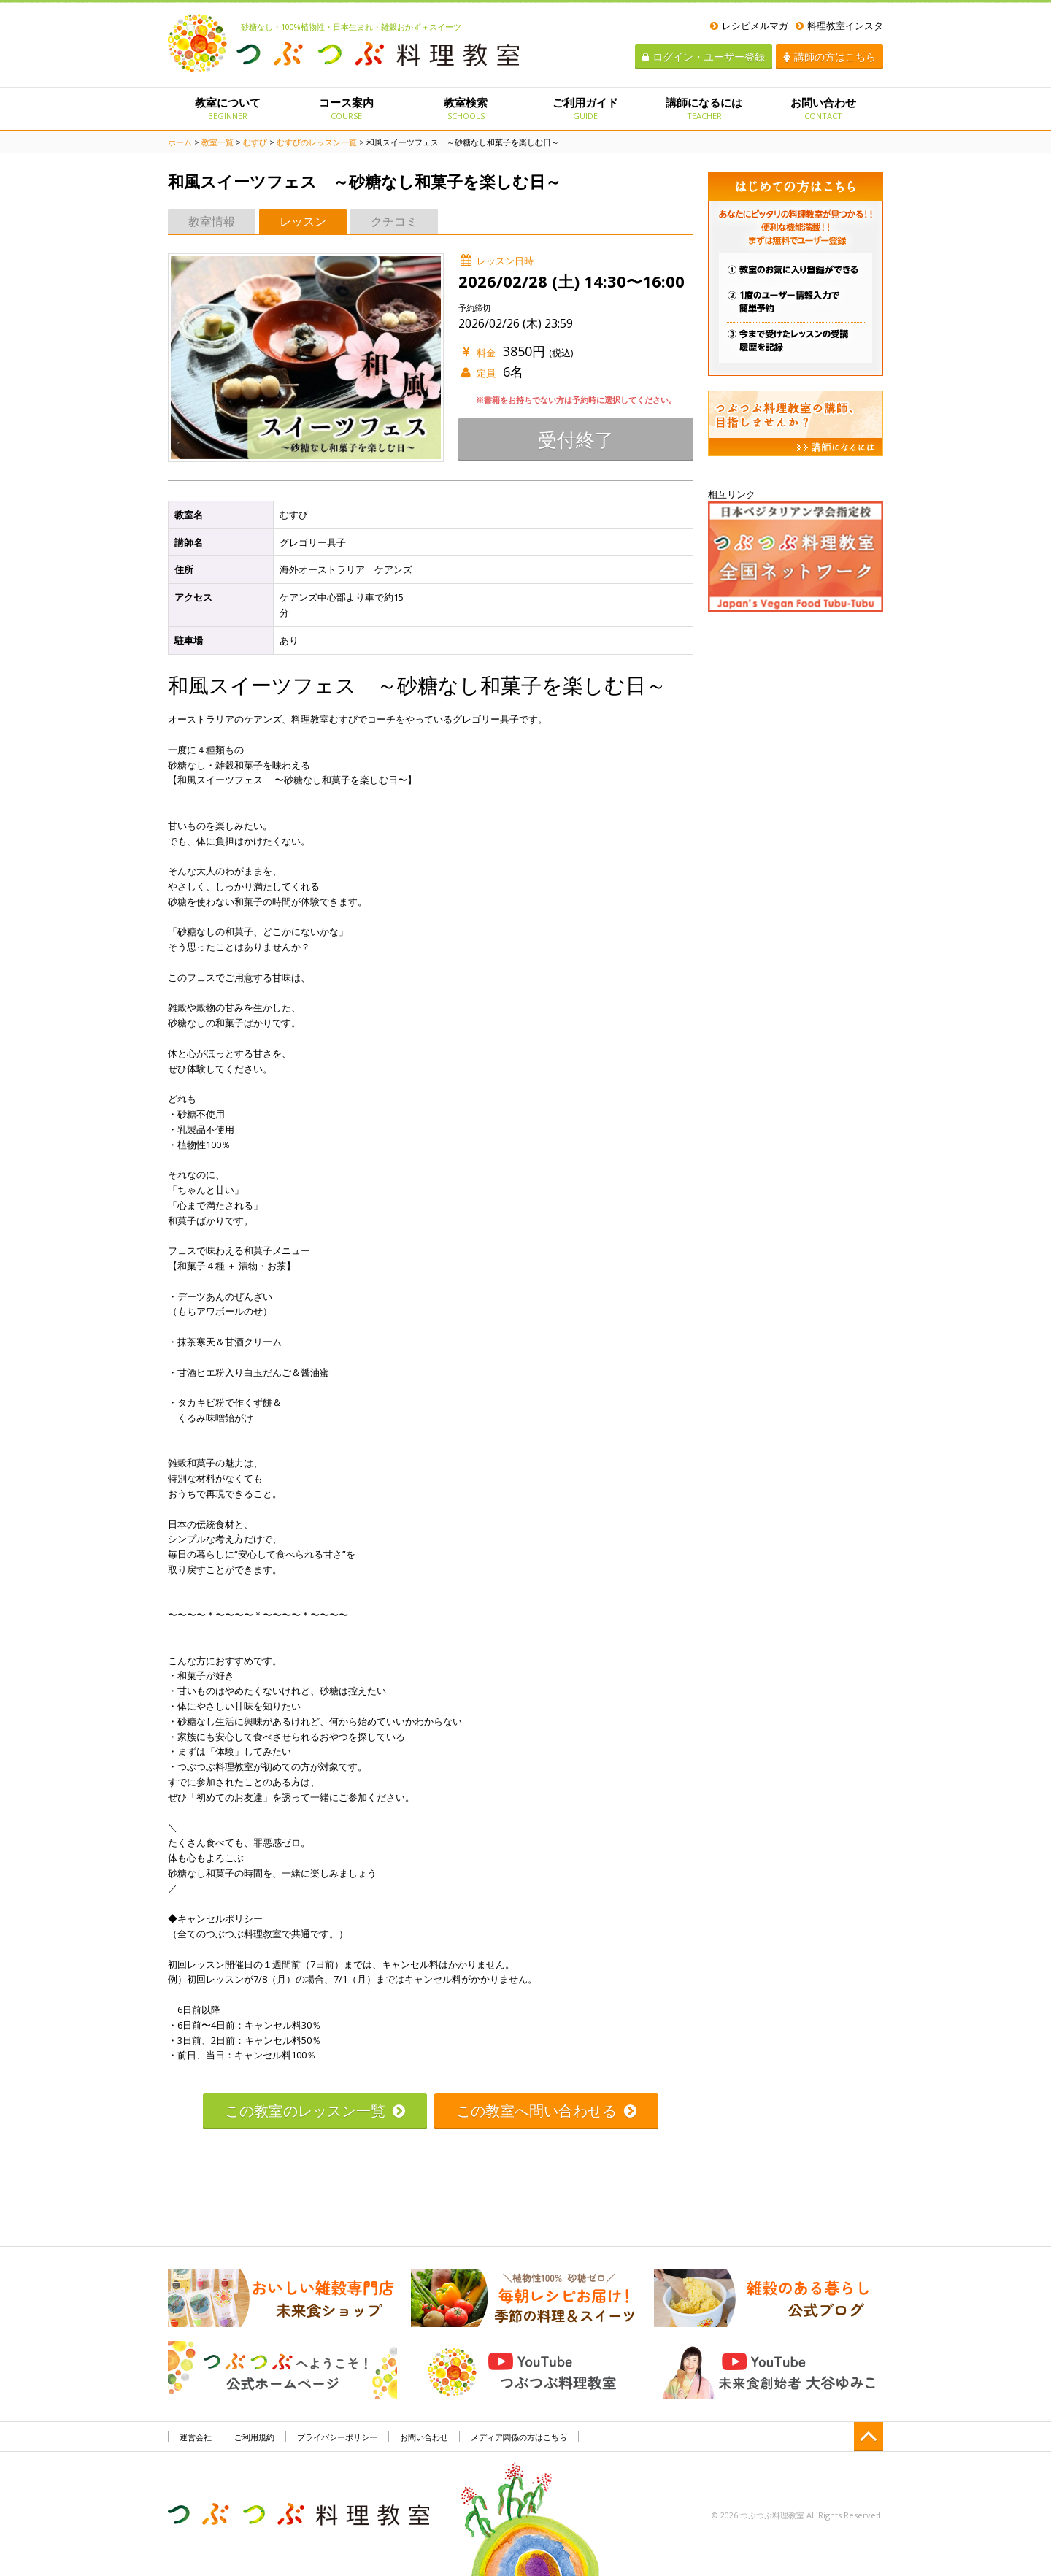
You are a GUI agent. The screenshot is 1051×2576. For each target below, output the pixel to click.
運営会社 (196, 2436)
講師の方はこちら (829, 57)
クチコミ (394, 221)
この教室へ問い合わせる (546, 2111)
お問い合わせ (823, 108)
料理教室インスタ (839, 25)
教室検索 (466, 108)
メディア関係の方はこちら (519, 2436)
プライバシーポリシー (337, 2436)
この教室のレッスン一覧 (315, 2111)
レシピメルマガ (749, 25)
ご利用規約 (254, 2436)
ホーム (180, 142)
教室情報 (211, 221)
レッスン (303, 221)
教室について (227, 108)
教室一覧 (217, 142)
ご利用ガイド (585, 108)
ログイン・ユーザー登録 (703, 57)
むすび (255, 142)
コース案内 (346, 108)
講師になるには (703, 108)
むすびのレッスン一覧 (317, 142)
